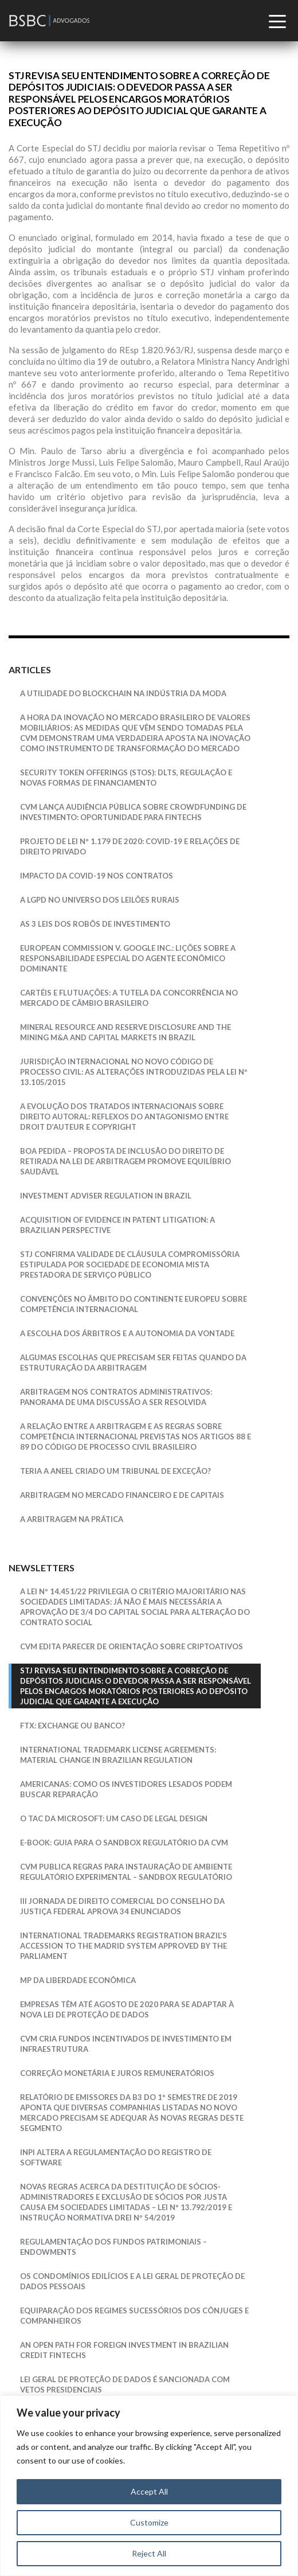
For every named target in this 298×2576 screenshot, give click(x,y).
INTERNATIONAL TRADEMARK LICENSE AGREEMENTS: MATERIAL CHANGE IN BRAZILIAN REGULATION (118, 1755)
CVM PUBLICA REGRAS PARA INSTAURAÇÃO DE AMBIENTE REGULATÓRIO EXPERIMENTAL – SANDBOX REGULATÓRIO (126, 1872)
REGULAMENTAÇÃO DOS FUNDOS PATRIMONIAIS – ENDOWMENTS (113, 2247)
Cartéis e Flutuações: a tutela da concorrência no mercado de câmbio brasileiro (129, 998)
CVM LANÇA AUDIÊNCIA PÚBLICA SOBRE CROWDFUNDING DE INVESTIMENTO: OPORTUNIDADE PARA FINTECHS (133, 812)
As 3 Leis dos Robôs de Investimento (95, 923)
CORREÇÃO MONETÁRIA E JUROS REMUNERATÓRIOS (117, 2073)
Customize (149, 2522)
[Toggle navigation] (279, 23)
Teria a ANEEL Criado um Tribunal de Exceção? (115, 1471)
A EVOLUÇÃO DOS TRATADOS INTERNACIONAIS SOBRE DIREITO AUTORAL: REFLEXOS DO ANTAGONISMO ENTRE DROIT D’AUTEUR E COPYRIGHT (124, 1116)
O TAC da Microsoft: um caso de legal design (113, 1818)
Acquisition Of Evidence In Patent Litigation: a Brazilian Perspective (117, 1225)
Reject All (149, 2553)
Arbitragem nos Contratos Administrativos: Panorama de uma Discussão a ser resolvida (116, 1397)
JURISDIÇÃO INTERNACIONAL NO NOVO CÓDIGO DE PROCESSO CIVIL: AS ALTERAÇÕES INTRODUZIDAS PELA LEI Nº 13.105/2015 (134, 1072)
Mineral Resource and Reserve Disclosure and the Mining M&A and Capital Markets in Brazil (125, 1032)
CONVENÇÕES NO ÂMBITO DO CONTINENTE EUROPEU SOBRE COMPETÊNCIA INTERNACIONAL (133, 1304)
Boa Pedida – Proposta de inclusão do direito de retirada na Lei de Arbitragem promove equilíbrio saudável (125, 1161)
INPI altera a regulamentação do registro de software (115, 2157)
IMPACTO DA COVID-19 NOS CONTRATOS (96, 875)
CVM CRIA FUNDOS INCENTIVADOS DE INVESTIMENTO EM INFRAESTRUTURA (126, 2044)
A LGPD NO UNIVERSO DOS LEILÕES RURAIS (99, 899)
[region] (149, 2485)
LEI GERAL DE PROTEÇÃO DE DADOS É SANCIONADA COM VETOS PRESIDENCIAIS (125, 2384)
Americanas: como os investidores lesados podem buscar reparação (126, 1789)
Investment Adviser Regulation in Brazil (105, 1195)
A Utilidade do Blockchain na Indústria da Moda (123, 693)
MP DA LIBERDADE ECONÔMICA (78, 1980)
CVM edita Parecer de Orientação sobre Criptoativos (131, 1646)
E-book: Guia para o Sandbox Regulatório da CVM (124, 1842)
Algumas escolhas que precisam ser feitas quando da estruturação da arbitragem (133, 1362)
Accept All (149, 2491)
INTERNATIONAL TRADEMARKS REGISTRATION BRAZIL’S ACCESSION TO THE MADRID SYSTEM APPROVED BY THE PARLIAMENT (123, 1946)
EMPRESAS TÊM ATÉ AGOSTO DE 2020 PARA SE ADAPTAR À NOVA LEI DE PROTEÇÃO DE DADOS (127, 2009)
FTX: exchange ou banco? (72, 1725)
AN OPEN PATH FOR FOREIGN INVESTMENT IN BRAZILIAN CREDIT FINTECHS (124, 2350)
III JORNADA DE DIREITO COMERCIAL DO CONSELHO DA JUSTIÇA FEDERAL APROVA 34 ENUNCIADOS (122, 1906)
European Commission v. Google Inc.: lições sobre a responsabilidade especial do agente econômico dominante (128, 958)
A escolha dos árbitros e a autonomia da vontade (127, 1333)
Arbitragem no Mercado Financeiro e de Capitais (122, 1495)
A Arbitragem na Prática (71, 1519)
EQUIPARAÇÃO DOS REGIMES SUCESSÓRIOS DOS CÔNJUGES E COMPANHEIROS (134, 2315)
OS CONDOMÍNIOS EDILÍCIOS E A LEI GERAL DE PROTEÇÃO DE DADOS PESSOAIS (132, 2281)
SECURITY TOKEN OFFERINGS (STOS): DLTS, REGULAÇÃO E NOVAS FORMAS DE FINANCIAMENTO (126, 777)
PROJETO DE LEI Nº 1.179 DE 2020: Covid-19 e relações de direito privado (130, 846)
